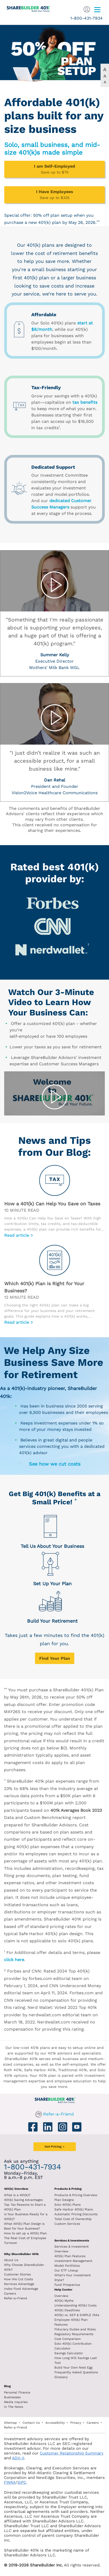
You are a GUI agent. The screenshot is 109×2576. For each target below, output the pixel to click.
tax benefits (84, 402)
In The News (13, 2407)
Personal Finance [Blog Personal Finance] (17, 2392)
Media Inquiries (16, 2402)
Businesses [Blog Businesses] (12, 2397)
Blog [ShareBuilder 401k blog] (7, 2386)
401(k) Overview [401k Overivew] (16, 2189)
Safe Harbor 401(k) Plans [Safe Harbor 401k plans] (73, 2209)
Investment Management (73, 2261)
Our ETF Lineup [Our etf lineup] (66, 2270)
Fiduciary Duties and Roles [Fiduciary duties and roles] (75, 2329)
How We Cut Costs (18, 2279)
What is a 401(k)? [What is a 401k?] (17, 2195)
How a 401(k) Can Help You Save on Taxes (52, 1203)
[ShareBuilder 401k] (26, 6)
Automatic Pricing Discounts (76, 2214)
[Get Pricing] (54, 1658)
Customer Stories (17, 2274)
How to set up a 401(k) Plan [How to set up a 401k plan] (25, 2233)
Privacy (75, 2423)
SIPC (22, 2482)
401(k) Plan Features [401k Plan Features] (69, 2256)
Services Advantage (19, 2284)
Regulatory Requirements (73, 2334)
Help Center (63, 2289)
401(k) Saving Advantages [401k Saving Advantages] (23, 2200)
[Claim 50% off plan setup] (54, 53)
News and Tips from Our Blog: (54, 1146)
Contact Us (31, 2423)
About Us (11, 2260)
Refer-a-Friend (58, 2114)
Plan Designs (64, 2200)
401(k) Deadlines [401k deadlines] (67, 2310)
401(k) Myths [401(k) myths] (63, 2301)
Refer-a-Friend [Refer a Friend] (15, 2298)
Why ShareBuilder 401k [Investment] (21, 2254)
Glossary (61, 2377)
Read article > (18, 1235)
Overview (61, 2296)
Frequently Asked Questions (76, 2372)
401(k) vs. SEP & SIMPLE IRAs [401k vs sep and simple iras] (76, 2315)
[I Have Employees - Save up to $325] (54, 194)
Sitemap (10, 2423)
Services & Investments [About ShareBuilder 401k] (71, 2240)
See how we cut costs (54, 1464)
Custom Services (67, 2224)
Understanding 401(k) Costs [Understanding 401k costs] (75, 2305)
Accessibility (55, 2423)
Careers (10, 2293)
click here (14, 1959)
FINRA (10, 2482)
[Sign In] (87, 8)
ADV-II (18, 2458)
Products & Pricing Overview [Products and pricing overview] (75, 2195)
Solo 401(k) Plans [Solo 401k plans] (67, 2204)
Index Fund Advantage (21, 2289)
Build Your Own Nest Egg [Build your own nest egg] (73, 2367)
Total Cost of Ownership (73, 2219)
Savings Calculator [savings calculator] (68, 2353)
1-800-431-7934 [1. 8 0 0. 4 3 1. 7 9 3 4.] (86, 18)
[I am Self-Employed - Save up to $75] (54, 169)
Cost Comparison (67, 2339)
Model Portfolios (67, 2265)
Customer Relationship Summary (71, 2453)
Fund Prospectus (67, 2285)
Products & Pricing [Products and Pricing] (67, 2189)
